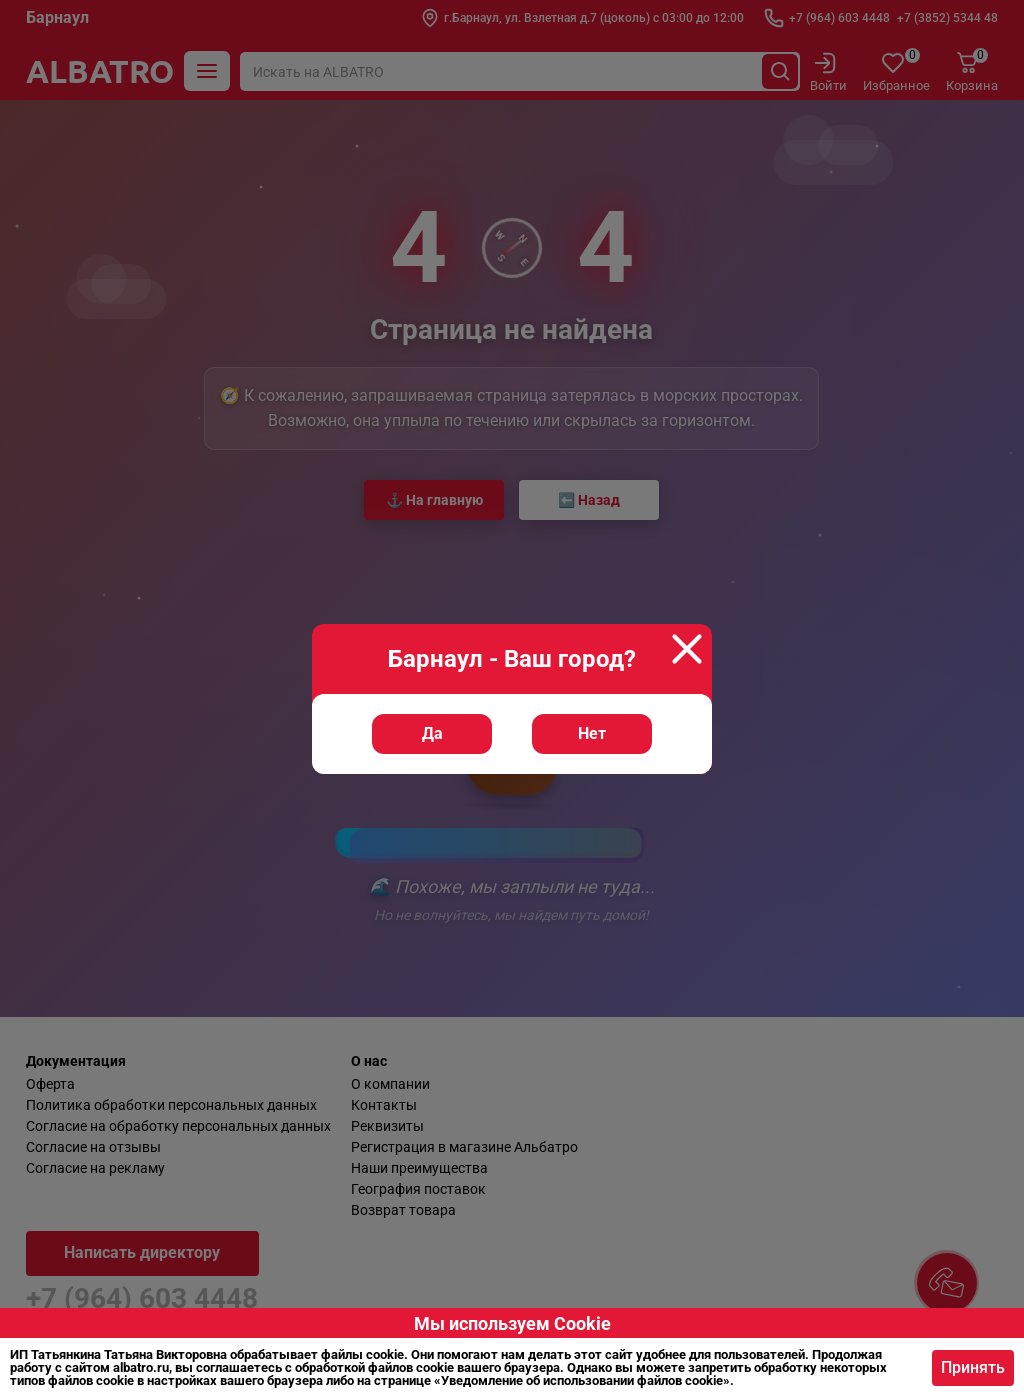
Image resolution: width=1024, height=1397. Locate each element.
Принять (973, 1367)
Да (432, 733)
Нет (592, 733)
